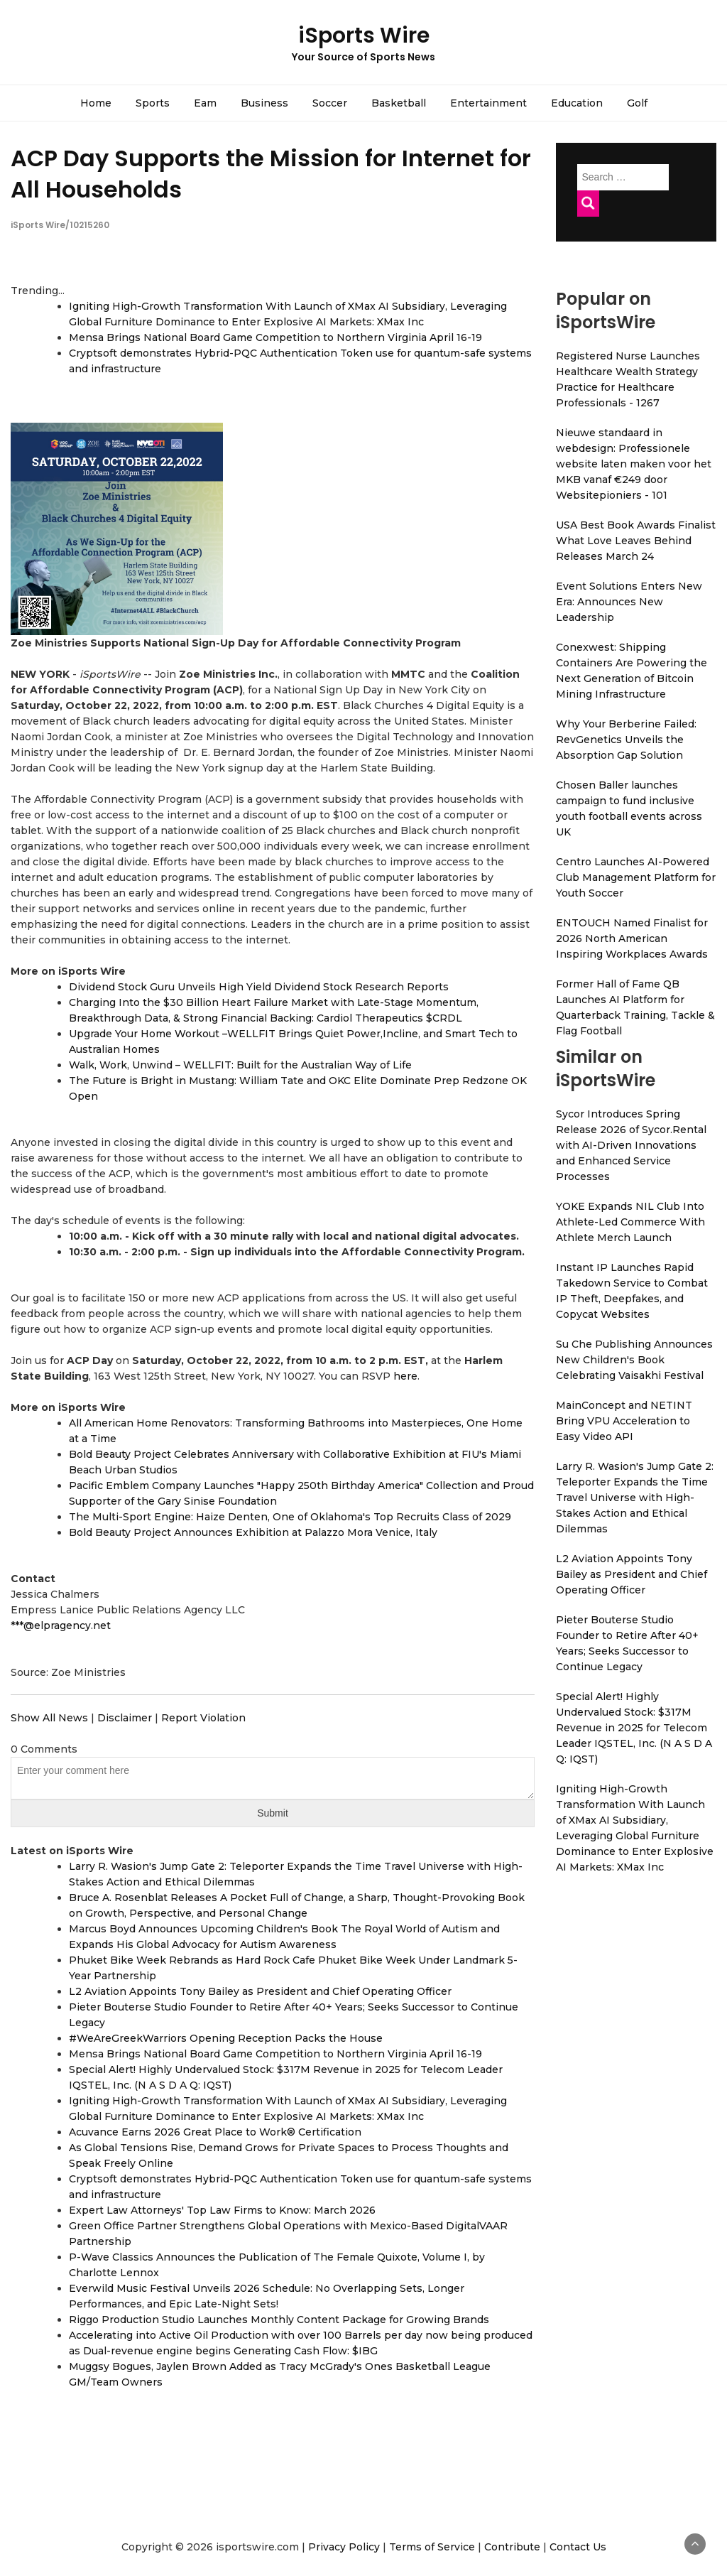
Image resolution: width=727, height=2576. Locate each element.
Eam (205, 103)
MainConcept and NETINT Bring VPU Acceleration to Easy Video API (624, 1421)
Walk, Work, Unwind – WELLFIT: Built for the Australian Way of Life (240, 1065)
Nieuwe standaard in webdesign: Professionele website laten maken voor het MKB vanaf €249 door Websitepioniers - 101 (633, 464)
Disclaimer (124, 1717)
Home (95, 103)
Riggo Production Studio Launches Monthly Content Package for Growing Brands (279, 2319)
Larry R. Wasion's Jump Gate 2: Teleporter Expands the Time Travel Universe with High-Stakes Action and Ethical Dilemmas (635, 1497)
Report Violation (203, 1717)
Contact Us (578, 2546)
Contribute (512, 2546)
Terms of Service (432, 2546)
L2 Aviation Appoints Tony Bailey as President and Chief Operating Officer (260, 1991)
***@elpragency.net (61, 1625)
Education (577, 103)
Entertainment (488, 103)
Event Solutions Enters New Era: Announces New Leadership (629, 602)
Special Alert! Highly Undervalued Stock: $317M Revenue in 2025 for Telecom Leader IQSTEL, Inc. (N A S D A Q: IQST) (634, 1727)
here (405, 1376)
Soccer (329, 103)
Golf (637, 103)
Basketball (398, 103)
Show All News (49, 1717)
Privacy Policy (344, 2546)
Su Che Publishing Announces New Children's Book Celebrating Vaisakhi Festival (634, 1360)
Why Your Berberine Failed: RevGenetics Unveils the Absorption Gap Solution (626, 740)
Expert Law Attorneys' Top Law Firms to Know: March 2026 (222, 2210)
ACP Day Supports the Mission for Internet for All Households (271, 173)
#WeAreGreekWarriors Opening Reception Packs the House (226, 2038)
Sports (153, 103)
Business (264, 103)
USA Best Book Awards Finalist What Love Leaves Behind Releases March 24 (636, 541)
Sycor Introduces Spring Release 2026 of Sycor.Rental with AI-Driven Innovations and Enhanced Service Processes (631, 1145)
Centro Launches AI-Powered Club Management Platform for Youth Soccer (636, 877)
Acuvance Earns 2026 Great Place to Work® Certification (215, 2132)
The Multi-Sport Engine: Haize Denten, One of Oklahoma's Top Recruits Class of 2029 (290, 1516)
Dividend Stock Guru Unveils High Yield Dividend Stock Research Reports (259, 986)
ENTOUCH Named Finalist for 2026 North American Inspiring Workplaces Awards (632, 938)
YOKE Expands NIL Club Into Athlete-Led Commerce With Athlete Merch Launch (630, 1222)
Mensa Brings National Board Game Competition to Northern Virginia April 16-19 (275, 337)
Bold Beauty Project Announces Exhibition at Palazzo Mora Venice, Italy (253, 1532)
